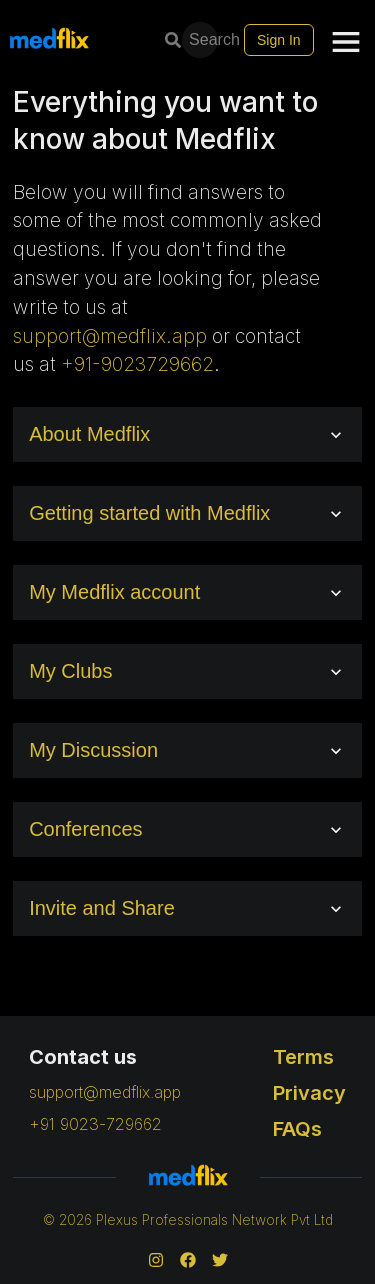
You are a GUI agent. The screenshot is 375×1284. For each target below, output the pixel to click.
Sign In (279, 40)
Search (202, 39)
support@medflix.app (110, 336)
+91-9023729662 (137, 364)
